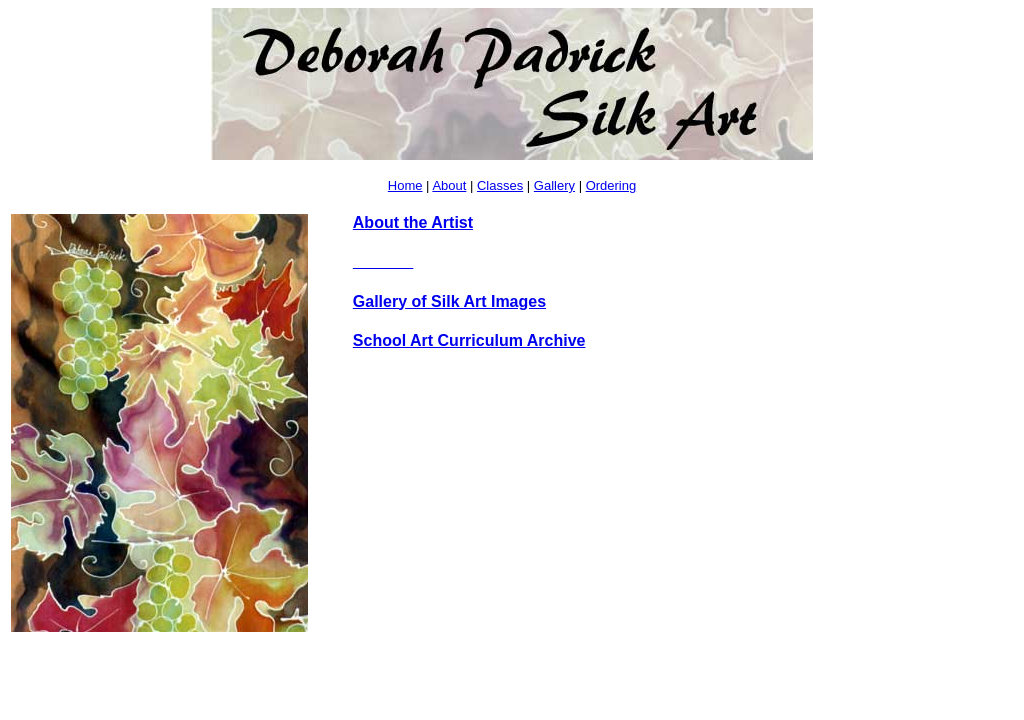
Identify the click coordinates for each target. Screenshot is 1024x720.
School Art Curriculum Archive (469, 340)
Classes (500, 185)
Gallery (554, 185)
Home (405, 185)
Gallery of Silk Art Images (449, 301)
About (449, 185)
